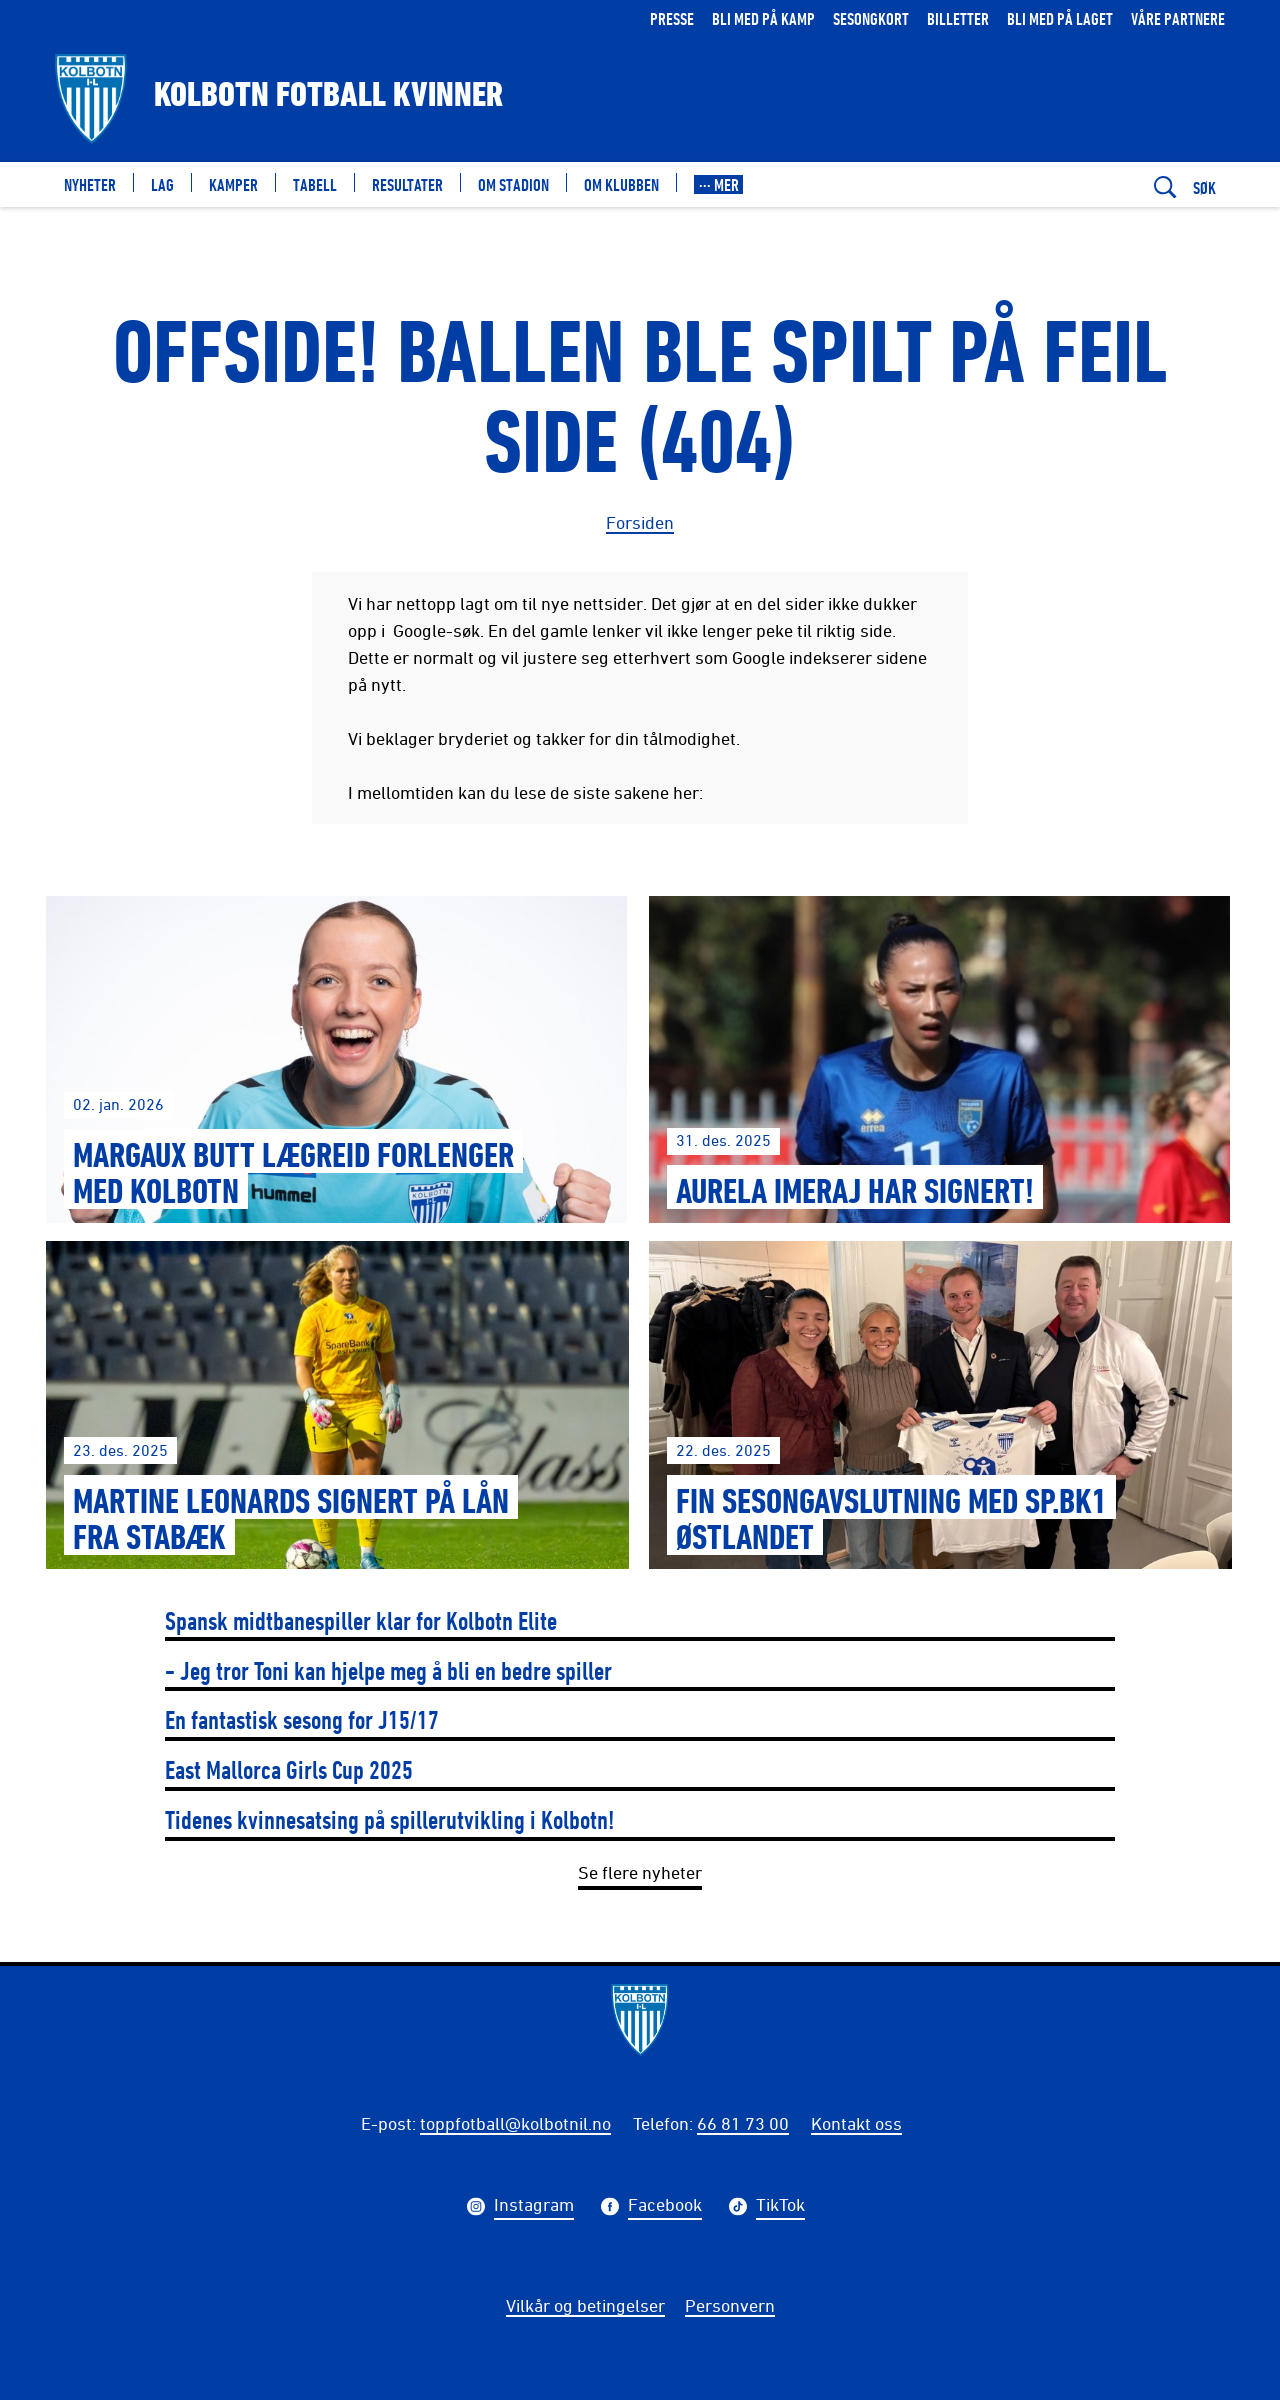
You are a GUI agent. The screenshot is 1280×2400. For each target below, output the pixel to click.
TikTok (780, 2207)
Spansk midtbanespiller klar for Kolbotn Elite (361, 1620)
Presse (672, 18)
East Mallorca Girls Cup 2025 (289, 1769)
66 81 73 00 (743, 2123)
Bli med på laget (1060, 18)
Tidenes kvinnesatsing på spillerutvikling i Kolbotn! (390, 1819)
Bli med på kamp (763, 18)
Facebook (665, 2207)
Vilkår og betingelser (585, 2305)
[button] (718, 184)
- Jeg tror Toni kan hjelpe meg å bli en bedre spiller (388, 1670)
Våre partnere (1178, 18)
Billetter (958, 18)
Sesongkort (871, 18)
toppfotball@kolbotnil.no (515, 2123)
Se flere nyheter (640, 1872)
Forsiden (640, 522)
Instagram (534, 2207)
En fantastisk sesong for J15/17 (302, 1719)
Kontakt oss (856, 2123)
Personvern (730, 2305)
